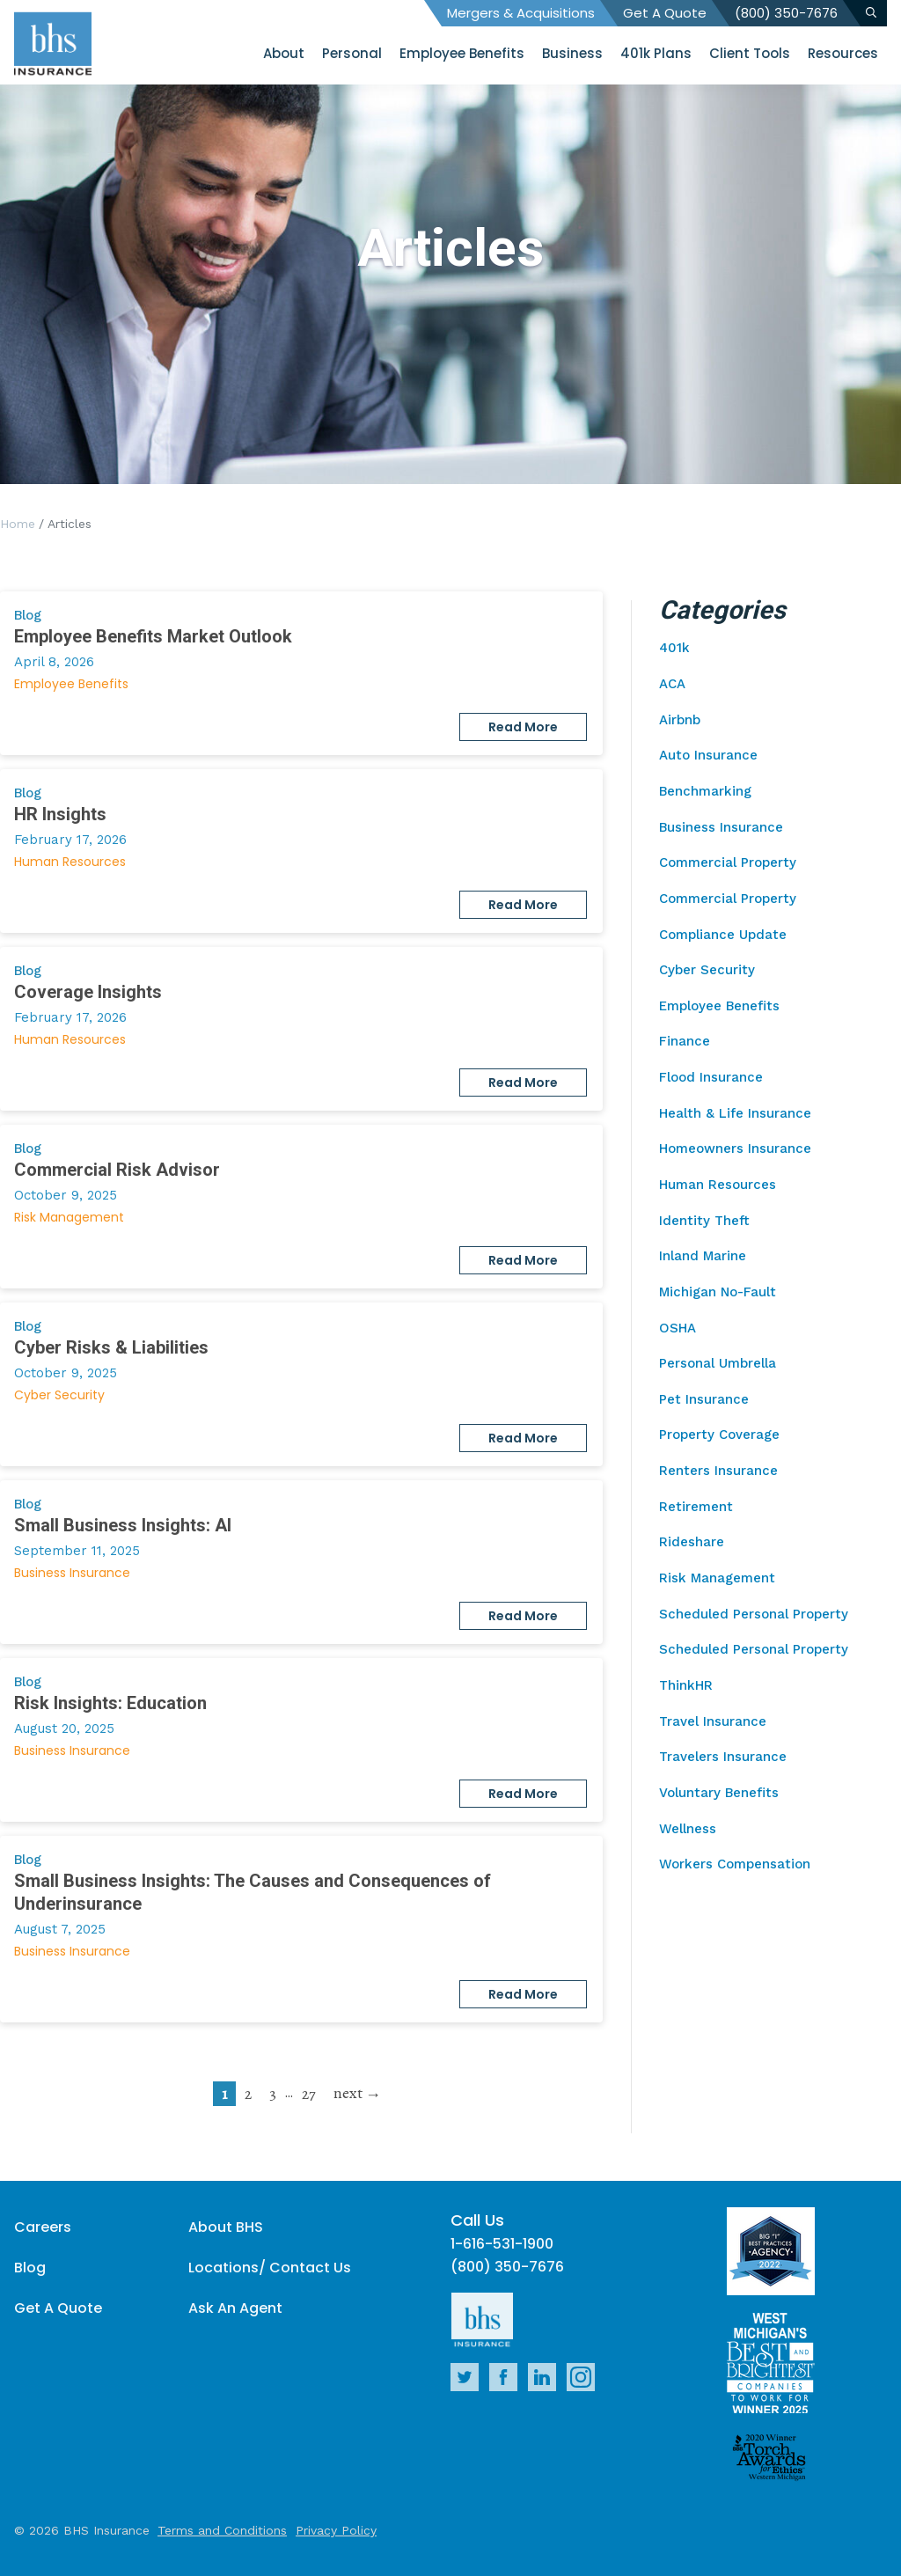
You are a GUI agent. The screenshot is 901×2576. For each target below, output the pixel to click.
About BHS (225, 2227)
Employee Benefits (71, 684)
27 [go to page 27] (309, 2093)
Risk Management (69, 1217)
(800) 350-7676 (786, 13)
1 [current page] (224, 2093)
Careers (42, 2227)
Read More (523, 727)
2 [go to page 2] (248, 2093)
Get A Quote (665, 13)
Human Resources (70, 861)
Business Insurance (72, 1573)
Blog (30, 2267)
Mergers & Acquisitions (521, 13)
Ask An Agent (235, 2308)
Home (17, 524)
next (348, 2092)
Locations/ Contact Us (269, 2267)
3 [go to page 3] (272, 2093)
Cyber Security (59, 1395)
